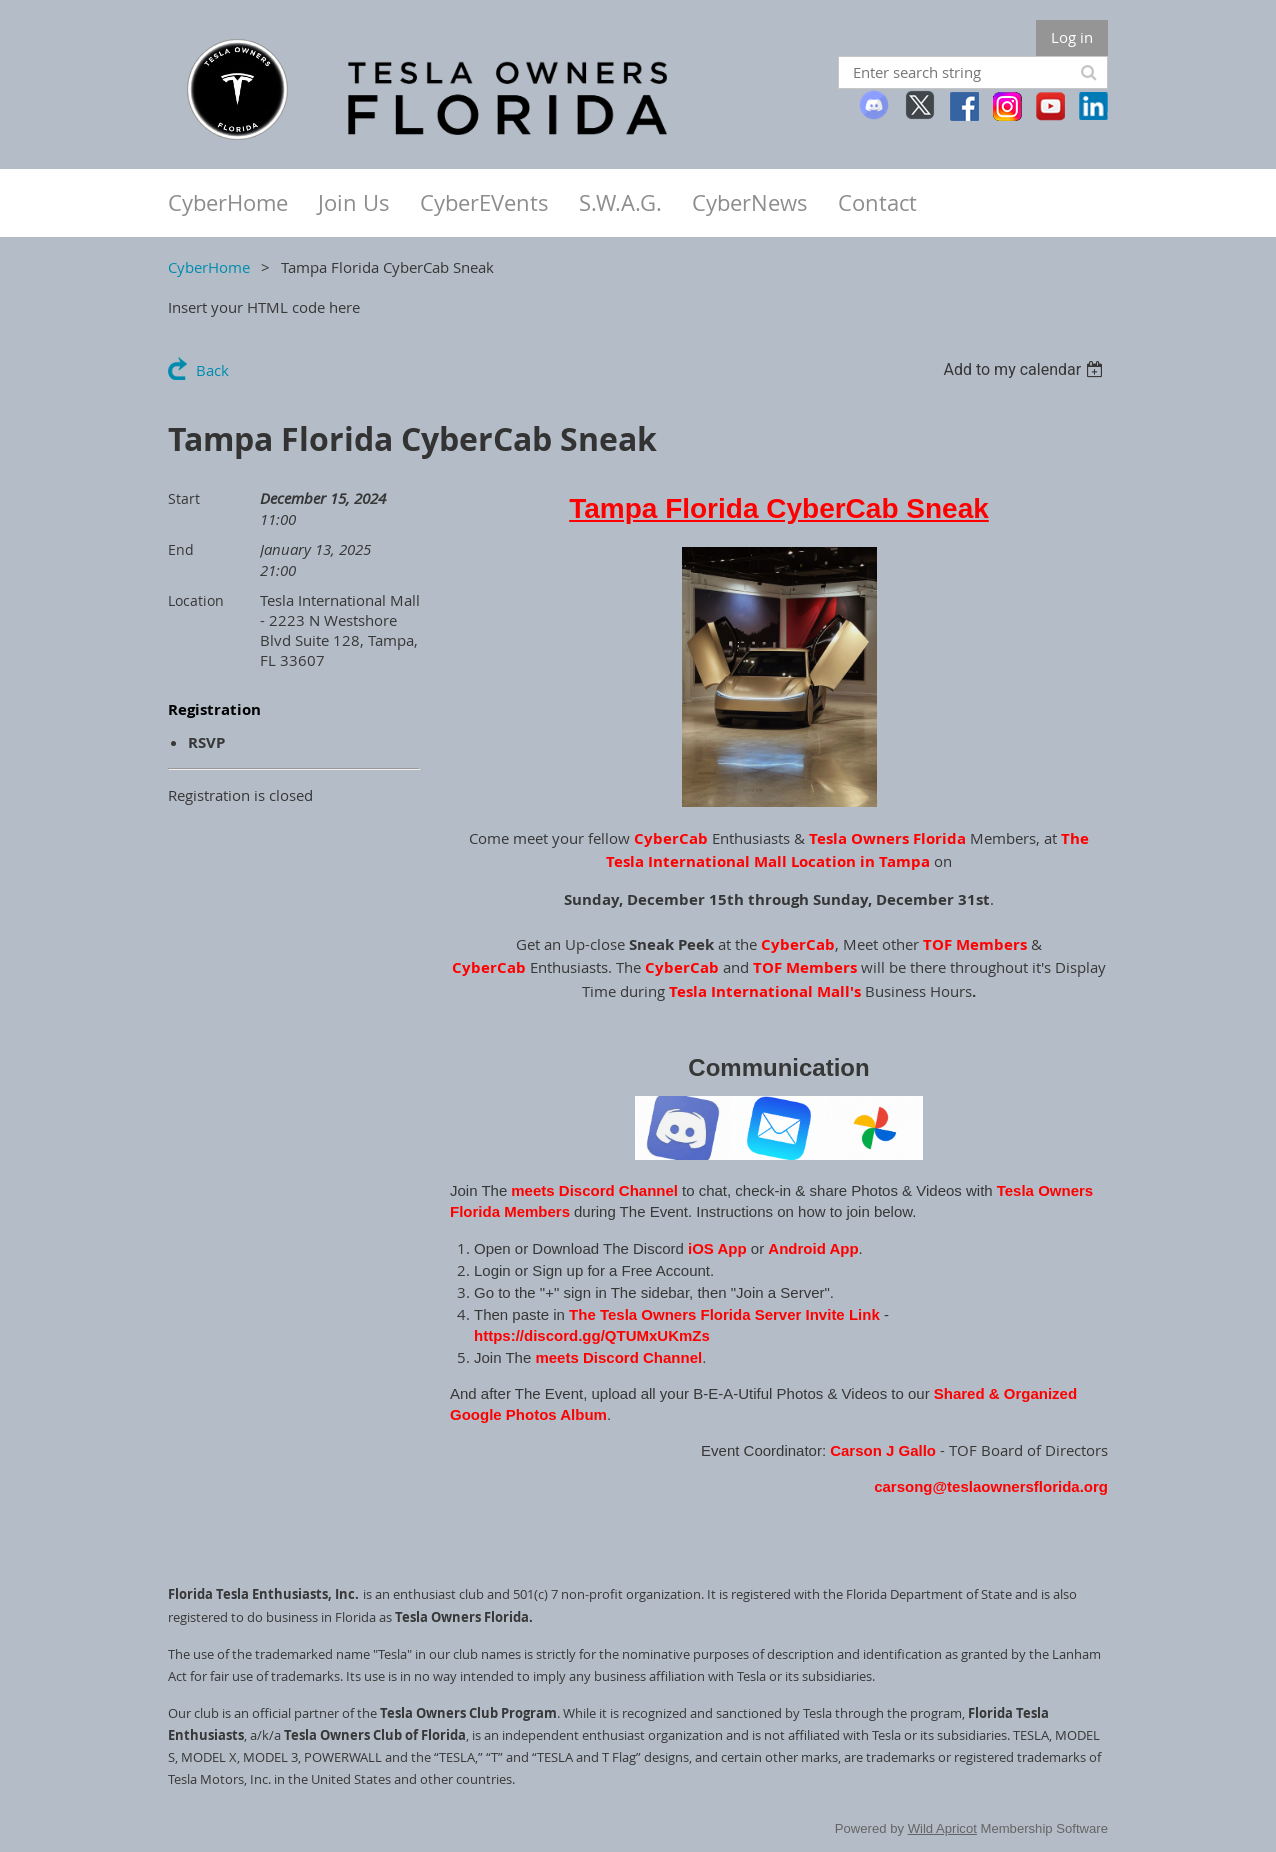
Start (184, 498)
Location (196, 600)
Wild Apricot (942, 1828)
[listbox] (1025, 369)
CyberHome (209, 267)
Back (212, 370)
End (181, 549)
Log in (1072, 37)
